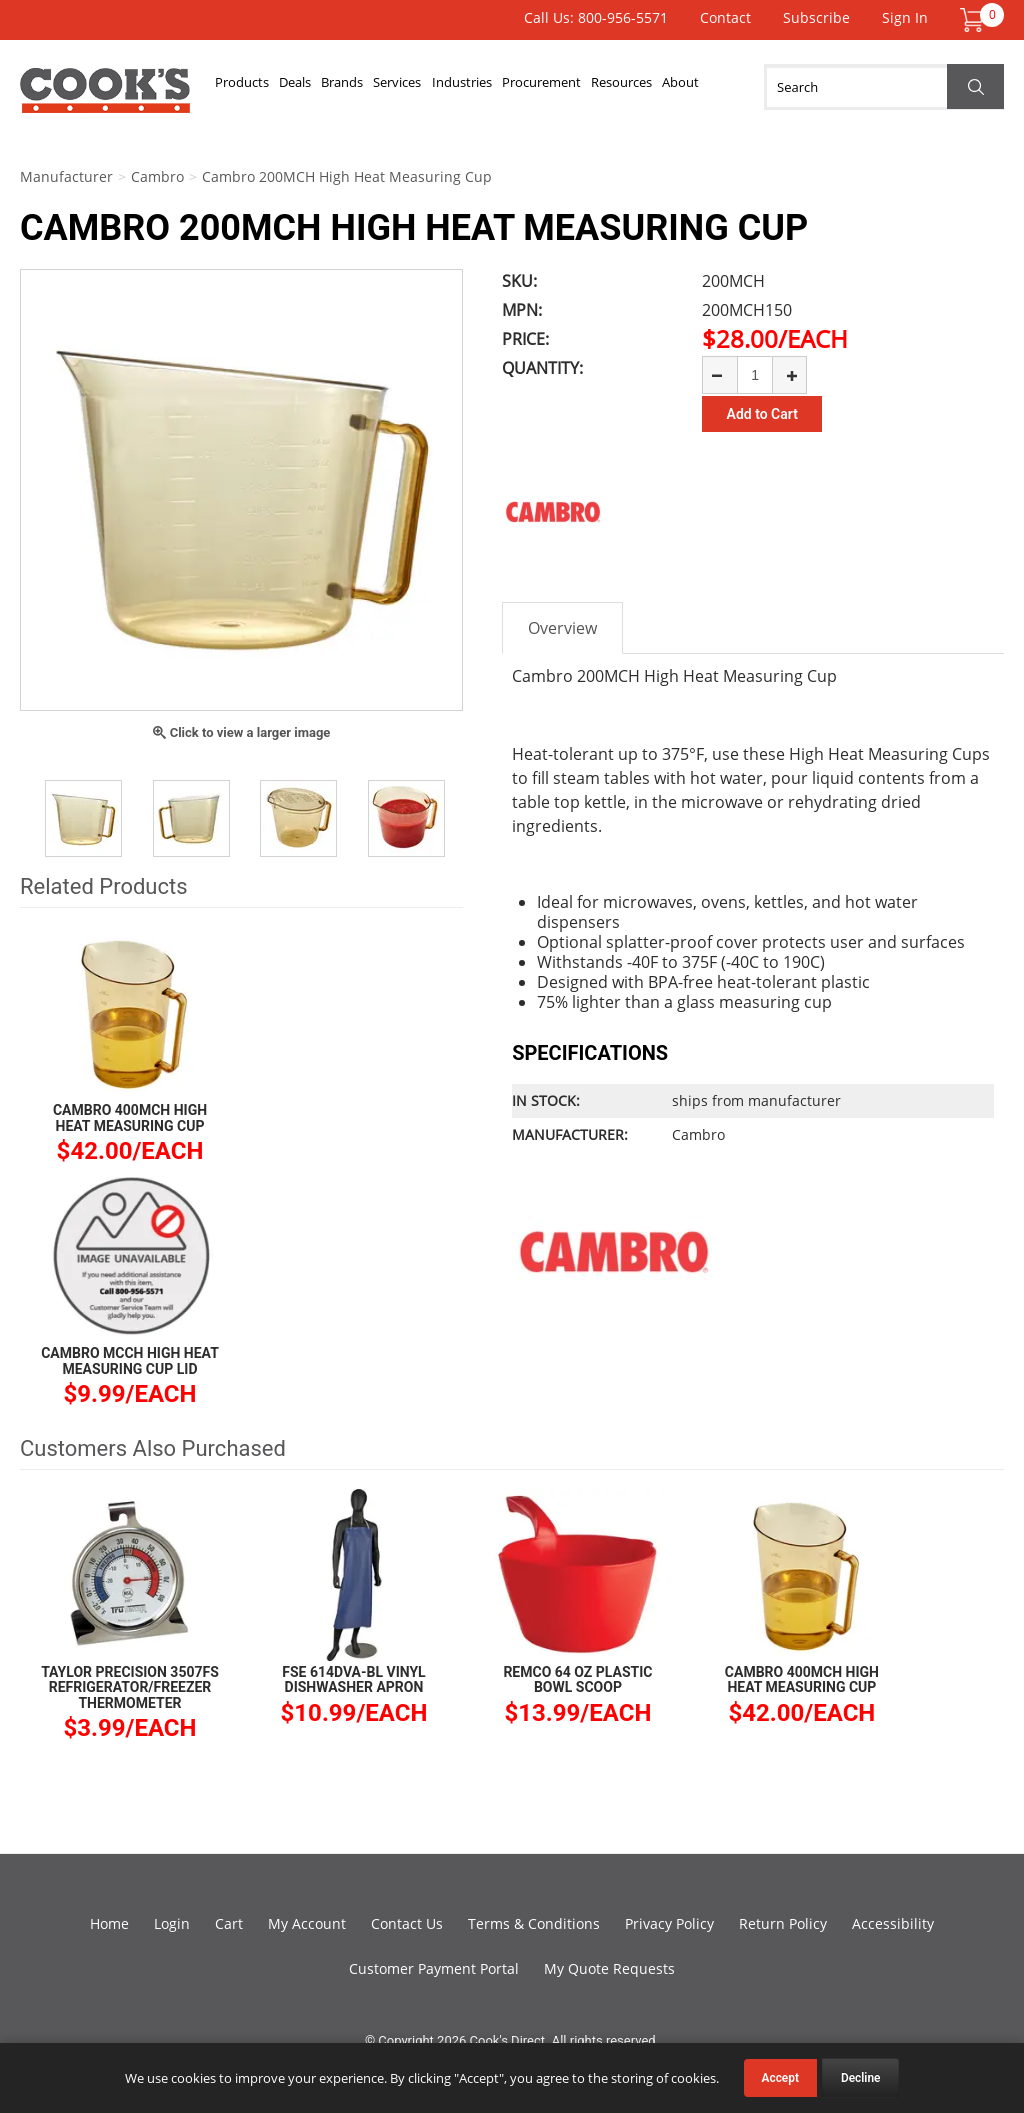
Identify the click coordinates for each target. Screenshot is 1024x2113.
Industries (511, 87)
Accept (780, 2078)
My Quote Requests (609, 1968)
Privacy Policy (669, 1923)
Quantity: (542, 368)
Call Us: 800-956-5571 (596, 17)
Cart (229, 1923)
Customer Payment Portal (434, 1968)
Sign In (905, 17)
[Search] (884, 87)
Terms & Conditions (534, 1923)
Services (436, 87)
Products (248, 87)
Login (172, 1923)
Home (109, 1923)
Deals (312, 87)
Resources (692, 87)
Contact (725, 17)
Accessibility (893, 1923)
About (762, 87)
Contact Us (407, 1923)
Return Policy (783, 1923)
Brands (370, 87)
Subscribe (816, 17)
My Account (307, 1923)
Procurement (601, 87)
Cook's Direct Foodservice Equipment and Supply (105, 98)
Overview (562, 628)
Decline (861, 2078)
